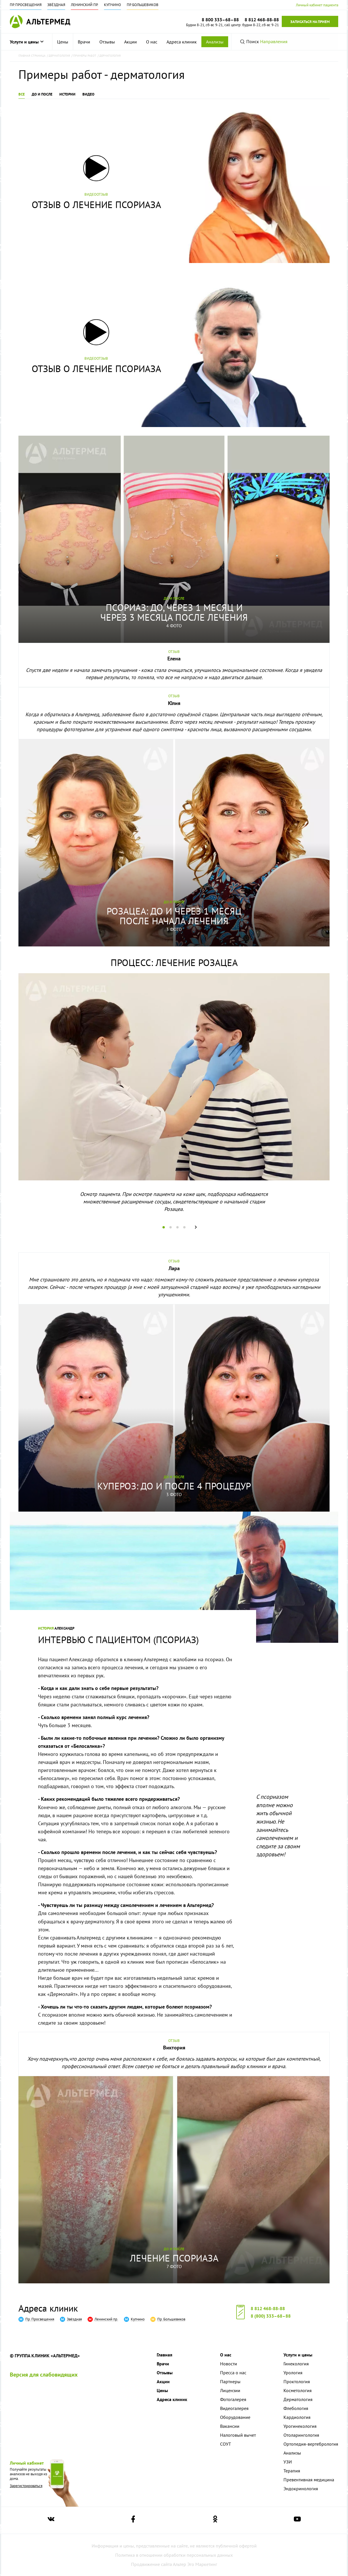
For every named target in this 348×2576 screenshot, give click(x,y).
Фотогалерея (233, 2399)
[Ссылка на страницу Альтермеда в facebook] (133, 2520)
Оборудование (235, 2417)
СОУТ (225, 2444)
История (46, 1628)
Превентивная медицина (308, 2479)
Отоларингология (301, 2435)
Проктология (296, 2381)
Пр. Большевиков (142, 4)
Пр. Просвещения (25, 4)
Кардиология (297, 2417)
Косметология (297, 2390)
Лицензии (230, 2390)
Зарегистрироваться (26, 2485)
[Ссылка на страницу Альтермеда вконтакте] (51, 2520)
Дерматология (298, 2399)
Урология (292, 2372)
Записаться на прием (310, 21)
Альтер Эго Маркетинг (195, 2564)
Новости (228, 2363)
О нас (151, 42)
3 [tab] (178, 1227)
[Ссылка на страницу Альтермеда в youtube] (297, 2520)
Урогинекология (300, 2426)
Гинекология (296, 2363)
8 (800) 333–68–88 (271, 2316)
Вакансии (229, 2426)
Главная (164, 2354)
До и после (42, 94)
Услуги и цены (26, 42)
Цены (62, 42)
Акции (130, 42)
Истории (67, 94)
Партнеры (230, 2381)
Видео (88, 94)
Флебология (295, 2408)
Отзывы (107, 42)
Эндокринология (300, 2488)
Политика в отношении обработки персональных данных (174, 2555)
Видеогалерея (234, 2408)
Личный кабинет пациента (317, 5)
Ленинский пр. (84, 4)
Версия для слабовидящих (44, 2374)
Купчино (112, 4)
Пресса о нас (233, 2372)
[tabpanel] (174, 1098)
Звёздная (56, 4)
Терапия (291, 2470)
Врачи (84, 42)
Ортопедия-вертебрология (310, 2444)
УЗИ (287, 2461)
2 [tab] (172, 1227)
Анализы (215, 42)
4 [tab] (185, 1227)
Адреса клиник (182, 42)
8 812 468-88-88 (268, 2308)
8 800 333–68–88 (220, 19)
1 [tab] (165, 1227)
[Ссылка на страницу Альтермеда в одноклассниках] (215, 2520)
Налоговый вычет (238, 2435)
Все (21, 94)
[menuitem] (62, 41)
